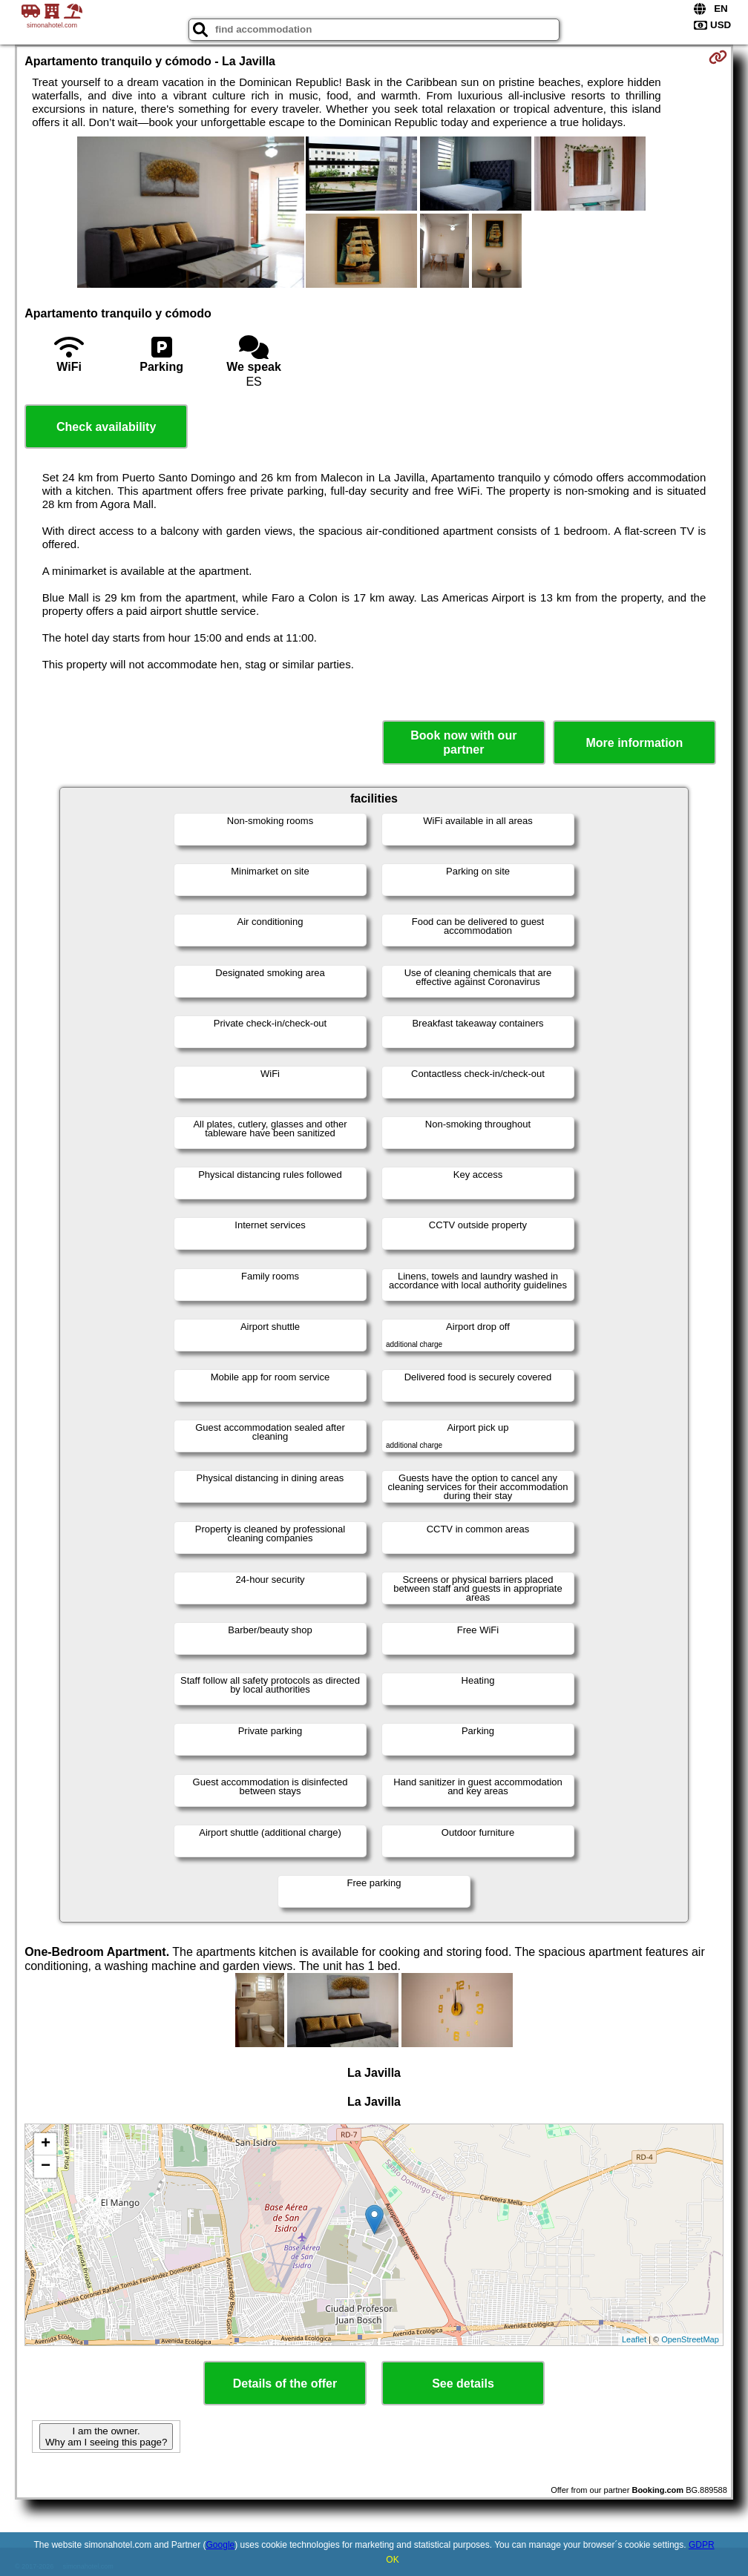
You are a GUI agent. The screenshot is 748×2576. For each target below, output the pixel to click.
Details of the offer (285, 2383)
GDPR (702, 2545)
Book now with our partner (463, 742)
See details (463, 2383)
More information (634, 743)
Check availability (106, 427)
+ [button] (45, 2144)
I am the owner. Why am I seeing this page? (106, 2436)
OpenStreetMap (690, 2339)
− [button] (45, 2166)
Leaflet (634, 2339)
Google (220, 2545)
